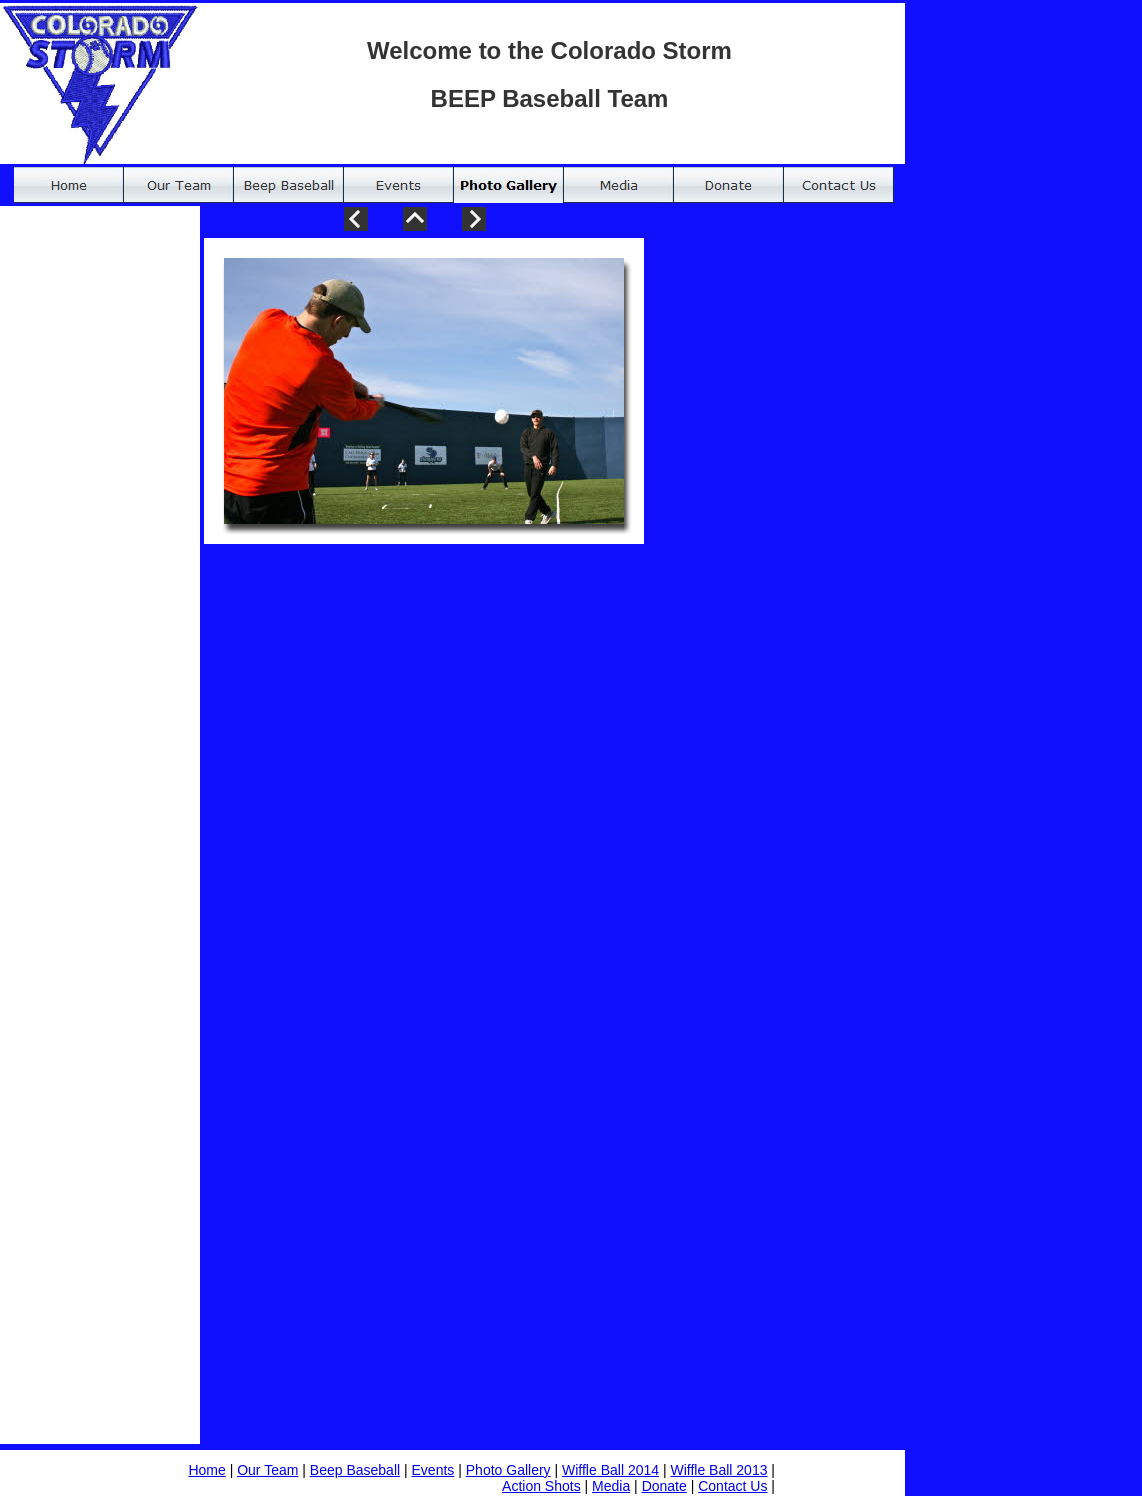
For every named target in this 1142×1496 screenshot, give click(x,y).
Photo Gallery (508, 1470)
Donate (664, 1486)
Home (206, 1470)
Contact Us (732, 1486)
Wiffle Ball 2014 (610, 1470)
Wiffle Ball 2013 (718, 1470)
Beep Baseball (355, 1470)
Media (611, 1486)
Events (433, 1470)
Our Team (267, 1470)
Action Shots (541, 1486)
